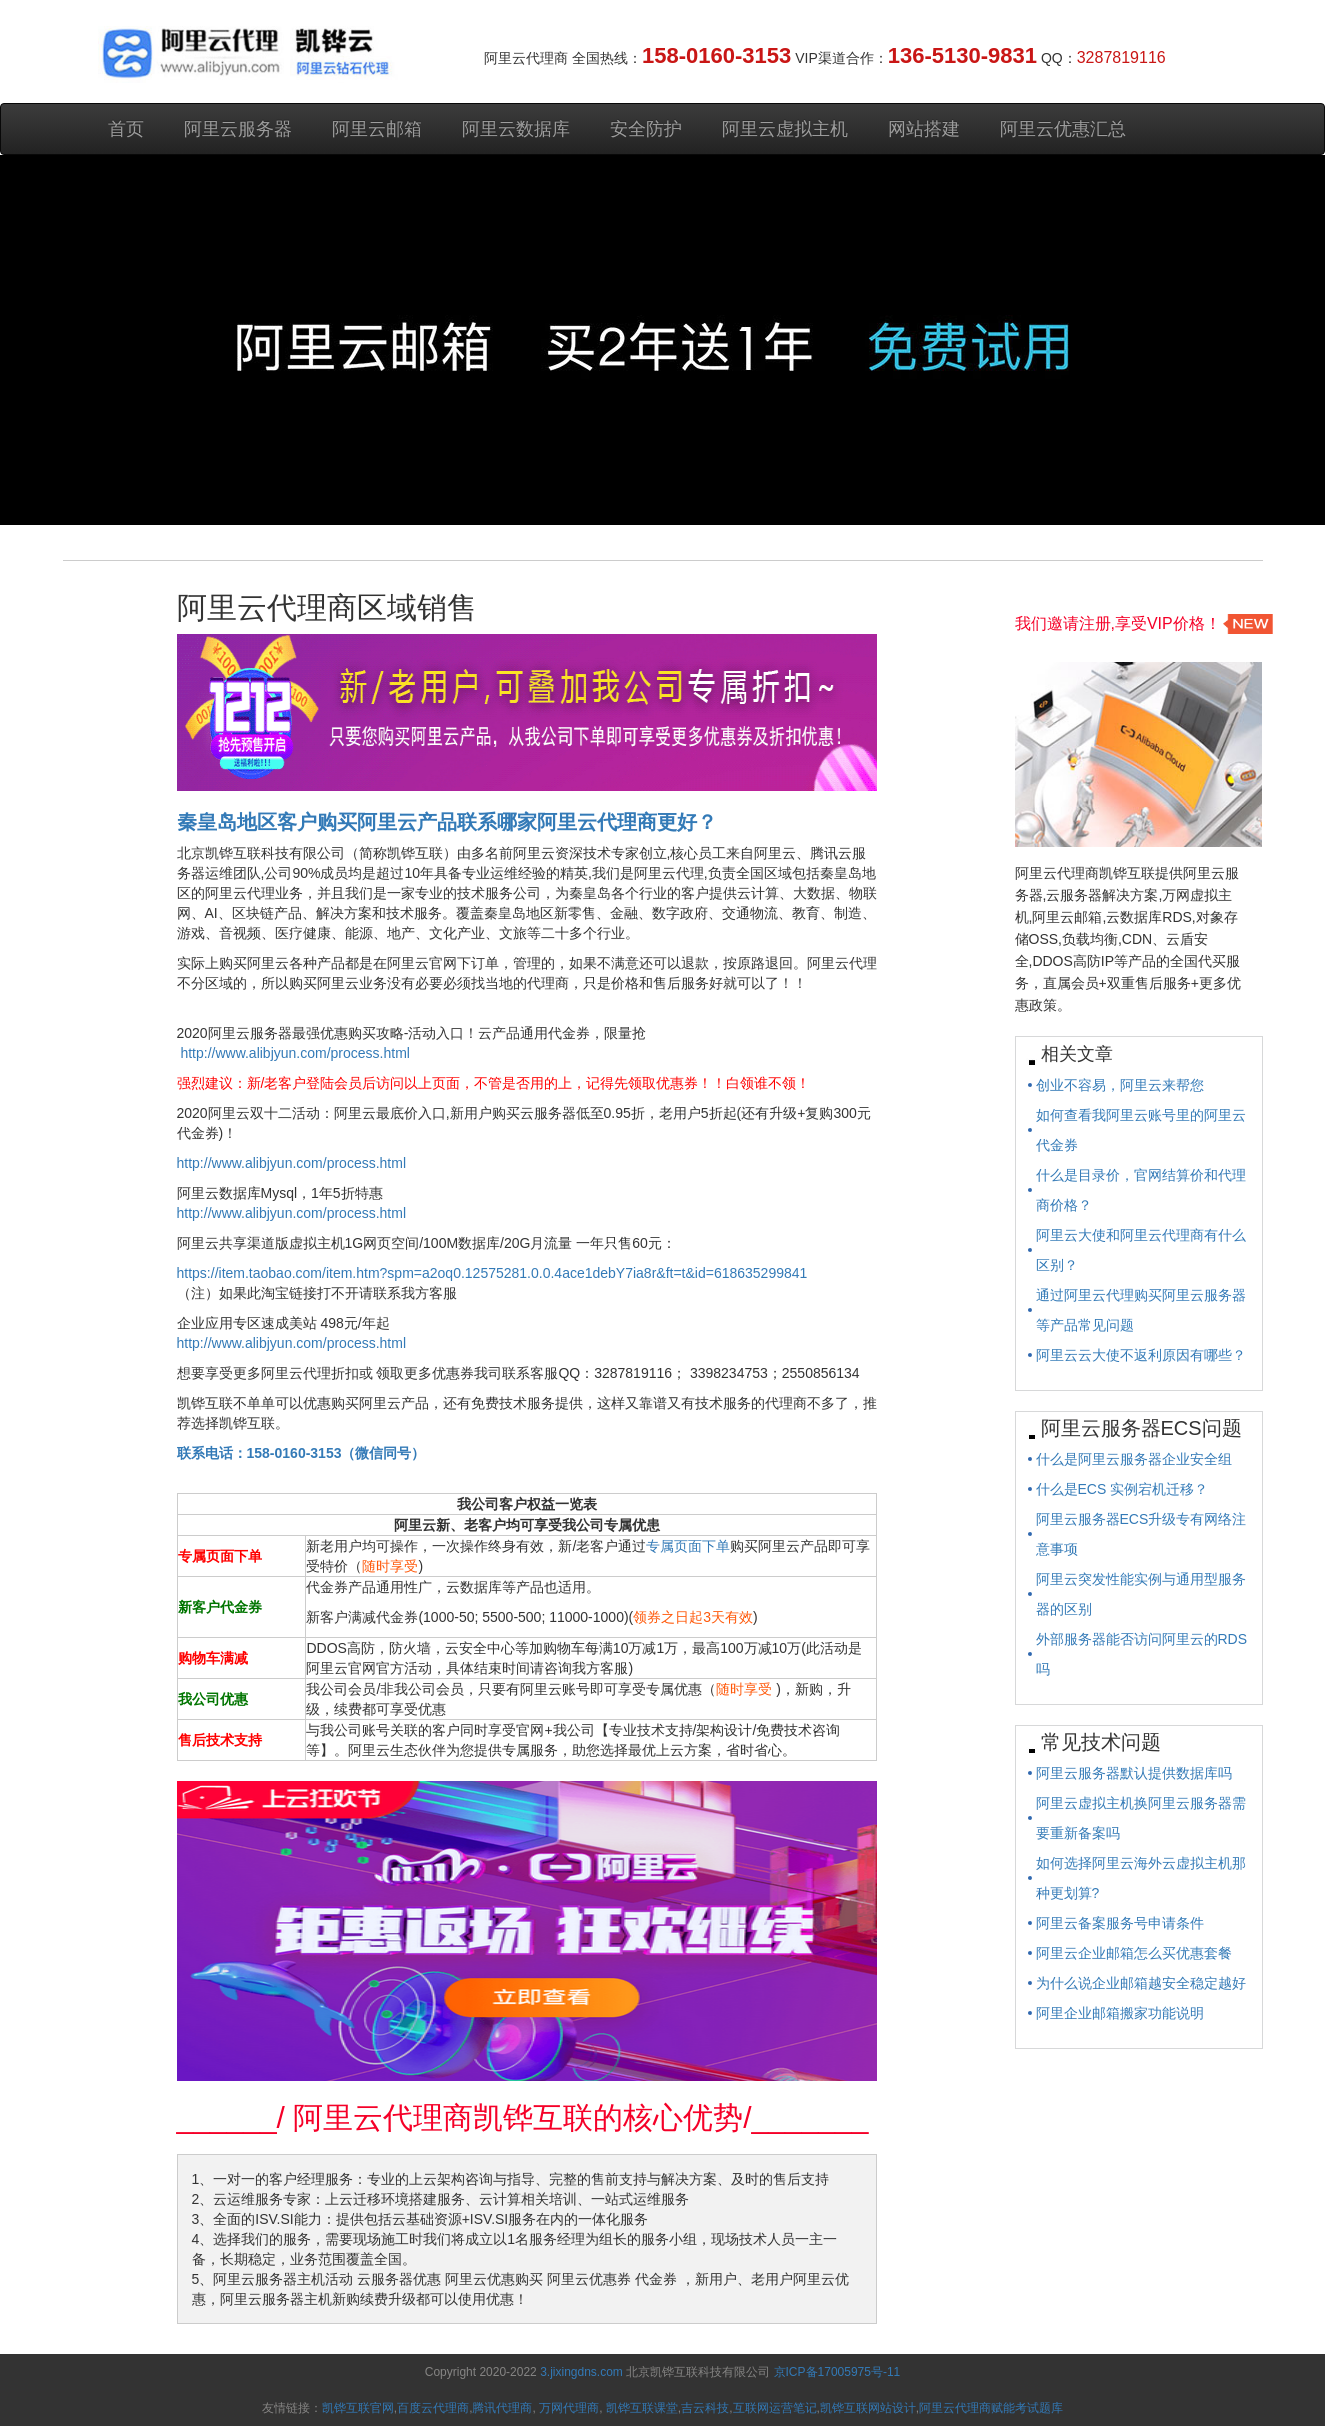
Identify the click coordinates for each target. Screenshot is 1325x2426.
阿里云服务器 (238, 129)
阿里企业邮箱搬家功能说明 (1120, 2013)
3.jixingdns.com (583, 2372)
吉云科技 (705, 2408)
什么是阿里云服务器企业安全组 (1134, 1459)
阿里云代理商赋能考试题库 (991, 2408)
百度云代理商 (433, 2408)
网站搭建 (924, 129)
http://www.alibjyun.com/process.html (295, 1053)
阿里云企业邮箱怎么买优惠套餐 (1134, 1953)
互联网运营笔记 (775, 2408)
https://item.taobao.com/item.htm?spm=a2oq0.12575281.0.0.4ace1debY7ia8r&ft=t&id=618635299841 (492, 1273)
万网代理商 (569, 2408)
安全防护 (646, 129)
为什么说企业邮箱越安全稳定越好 (1141, 1983)
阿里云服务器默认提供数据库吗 (1134, 1773)
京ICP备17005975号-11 (837, 2372)
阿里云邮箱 (377, 129)
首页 (126, 129)
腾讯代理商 (502, 2408)
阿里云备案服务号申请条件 (1120, 1923)
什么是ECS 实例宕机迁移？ (1122, 1489)
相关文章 (1077, 1054)
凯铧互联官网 (358, 2408)
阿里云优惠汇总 (1063, 129)
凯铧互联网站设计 (868, 2408)
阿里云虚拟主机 (785, 129)
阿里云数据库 (516, 129)
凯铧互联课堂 (642, 2408)
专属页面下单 (688, 1546)
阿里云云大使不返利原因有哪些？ (1141, 1355)
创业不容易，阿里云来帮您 (1120, 1085)
